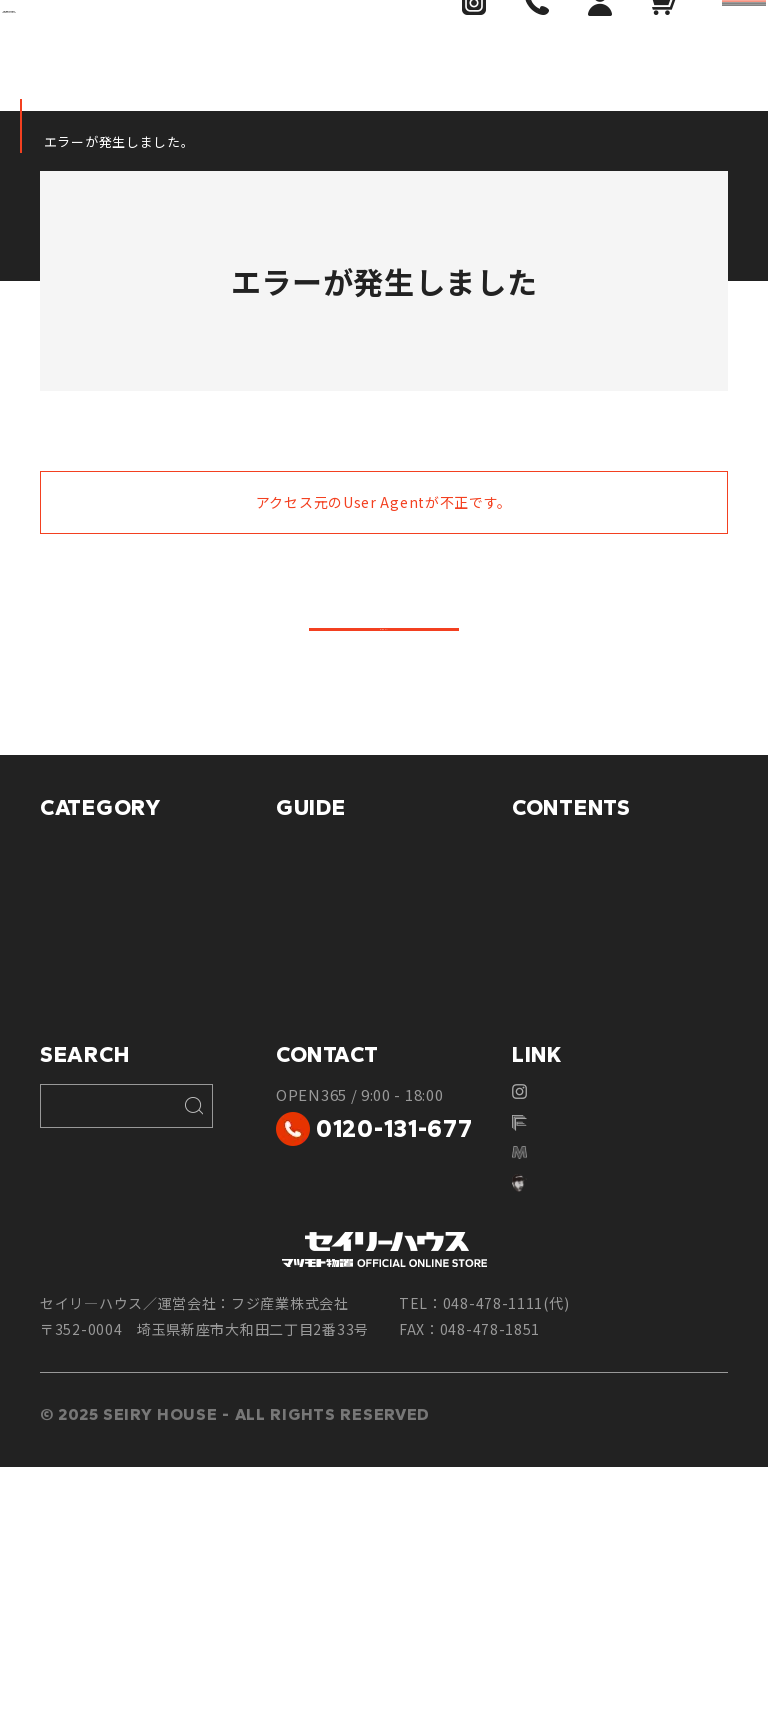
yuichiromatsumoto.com (612, 1441)
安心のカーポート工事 (587, 1091)
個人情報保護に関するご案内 (373, 1151)
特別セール (77, 1204)
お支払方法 (313, 941)
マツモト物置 (85, 904)
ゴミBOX (70, 1091)
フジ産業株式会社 (584, 1365)
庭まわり (70, 1166)
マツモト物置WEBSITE (602, 1403)
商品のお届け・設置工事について (381, 1028)
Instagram (561, 1328)
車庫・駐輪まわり (100, 1016)
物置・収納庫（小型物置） (130, 1054)
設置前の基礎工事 (572, 1016)
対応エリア (549, 941)
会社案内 (542, 1129)
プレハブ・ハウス (100, 979)
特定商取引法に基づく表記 (366, 1114)
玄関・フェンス (92, 1129)
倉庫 (55, 941)
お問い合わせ (557, 1166)
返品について (321, 1076)
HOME (59, 141)
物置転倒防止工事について (602, 1054)
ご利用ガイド (321, 904)
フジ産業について (572, 904)
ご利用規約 (313, 1189)
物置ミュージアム (571, 979)
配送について (321, 979)
